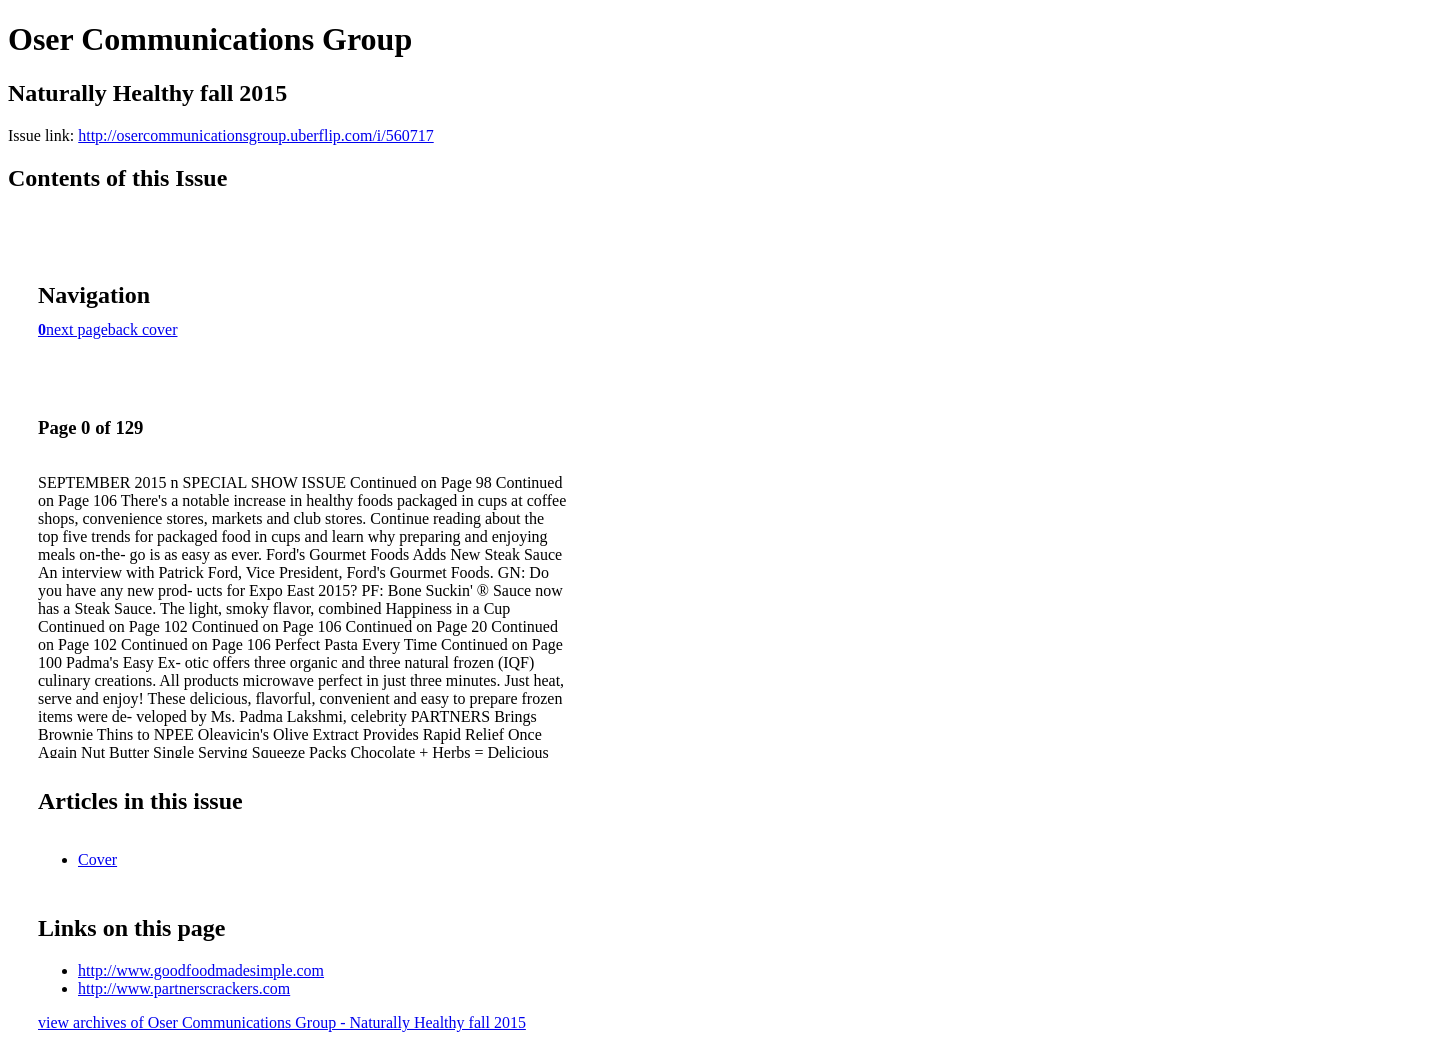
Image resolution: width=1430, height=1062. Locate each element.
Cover (97, 859)
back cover (143, 329)
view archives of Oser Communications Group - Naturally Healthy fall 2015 (282, 1022)
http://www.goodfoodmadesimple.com (201, 970)
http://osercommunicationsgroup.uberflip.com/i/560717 (256, 135)
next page (77, 329)
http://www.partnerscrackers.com (184, 988)
